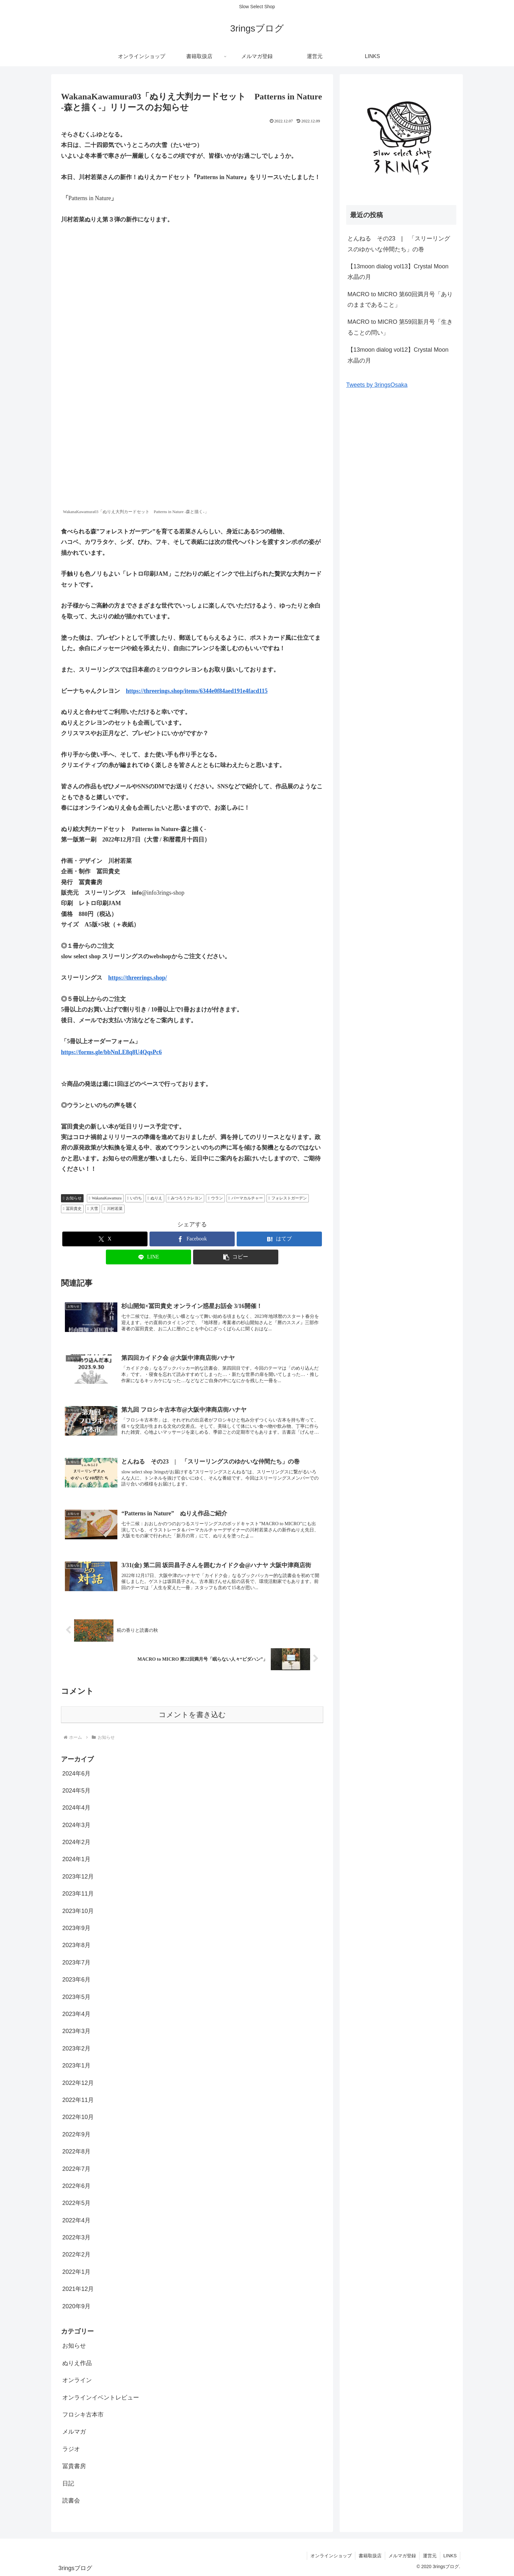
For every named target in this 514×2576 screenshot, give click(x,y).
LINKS (450, 2555)
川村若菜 (113, 1208)
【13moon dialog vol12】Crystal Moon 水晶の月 (400, 355)
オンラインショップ (331, 2555)
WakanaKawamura (105, 1198)
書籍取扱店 (370, 2555)
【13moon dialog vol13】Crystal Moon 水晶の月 (400, 271)
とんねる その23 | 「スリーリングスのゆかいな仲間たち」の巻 (398, 243)
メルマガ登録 (402, 2555)
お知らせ (72, 1198)
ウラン (215, 1198)
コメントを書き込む (192, 1715)
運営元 (430, 2555)
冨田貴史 (72, 1208)
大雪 (92, 1208)
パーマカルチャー (245, 1198)
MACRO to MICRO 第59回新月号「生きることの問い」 (400, 327)
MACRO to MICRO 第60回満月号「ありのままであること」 (400, 299)
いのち (134, 1198)
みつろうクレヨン (185, 1198)
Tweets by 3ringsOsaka (376, 385)
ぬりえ (155, 1198)
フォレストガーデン (287, 1198)
